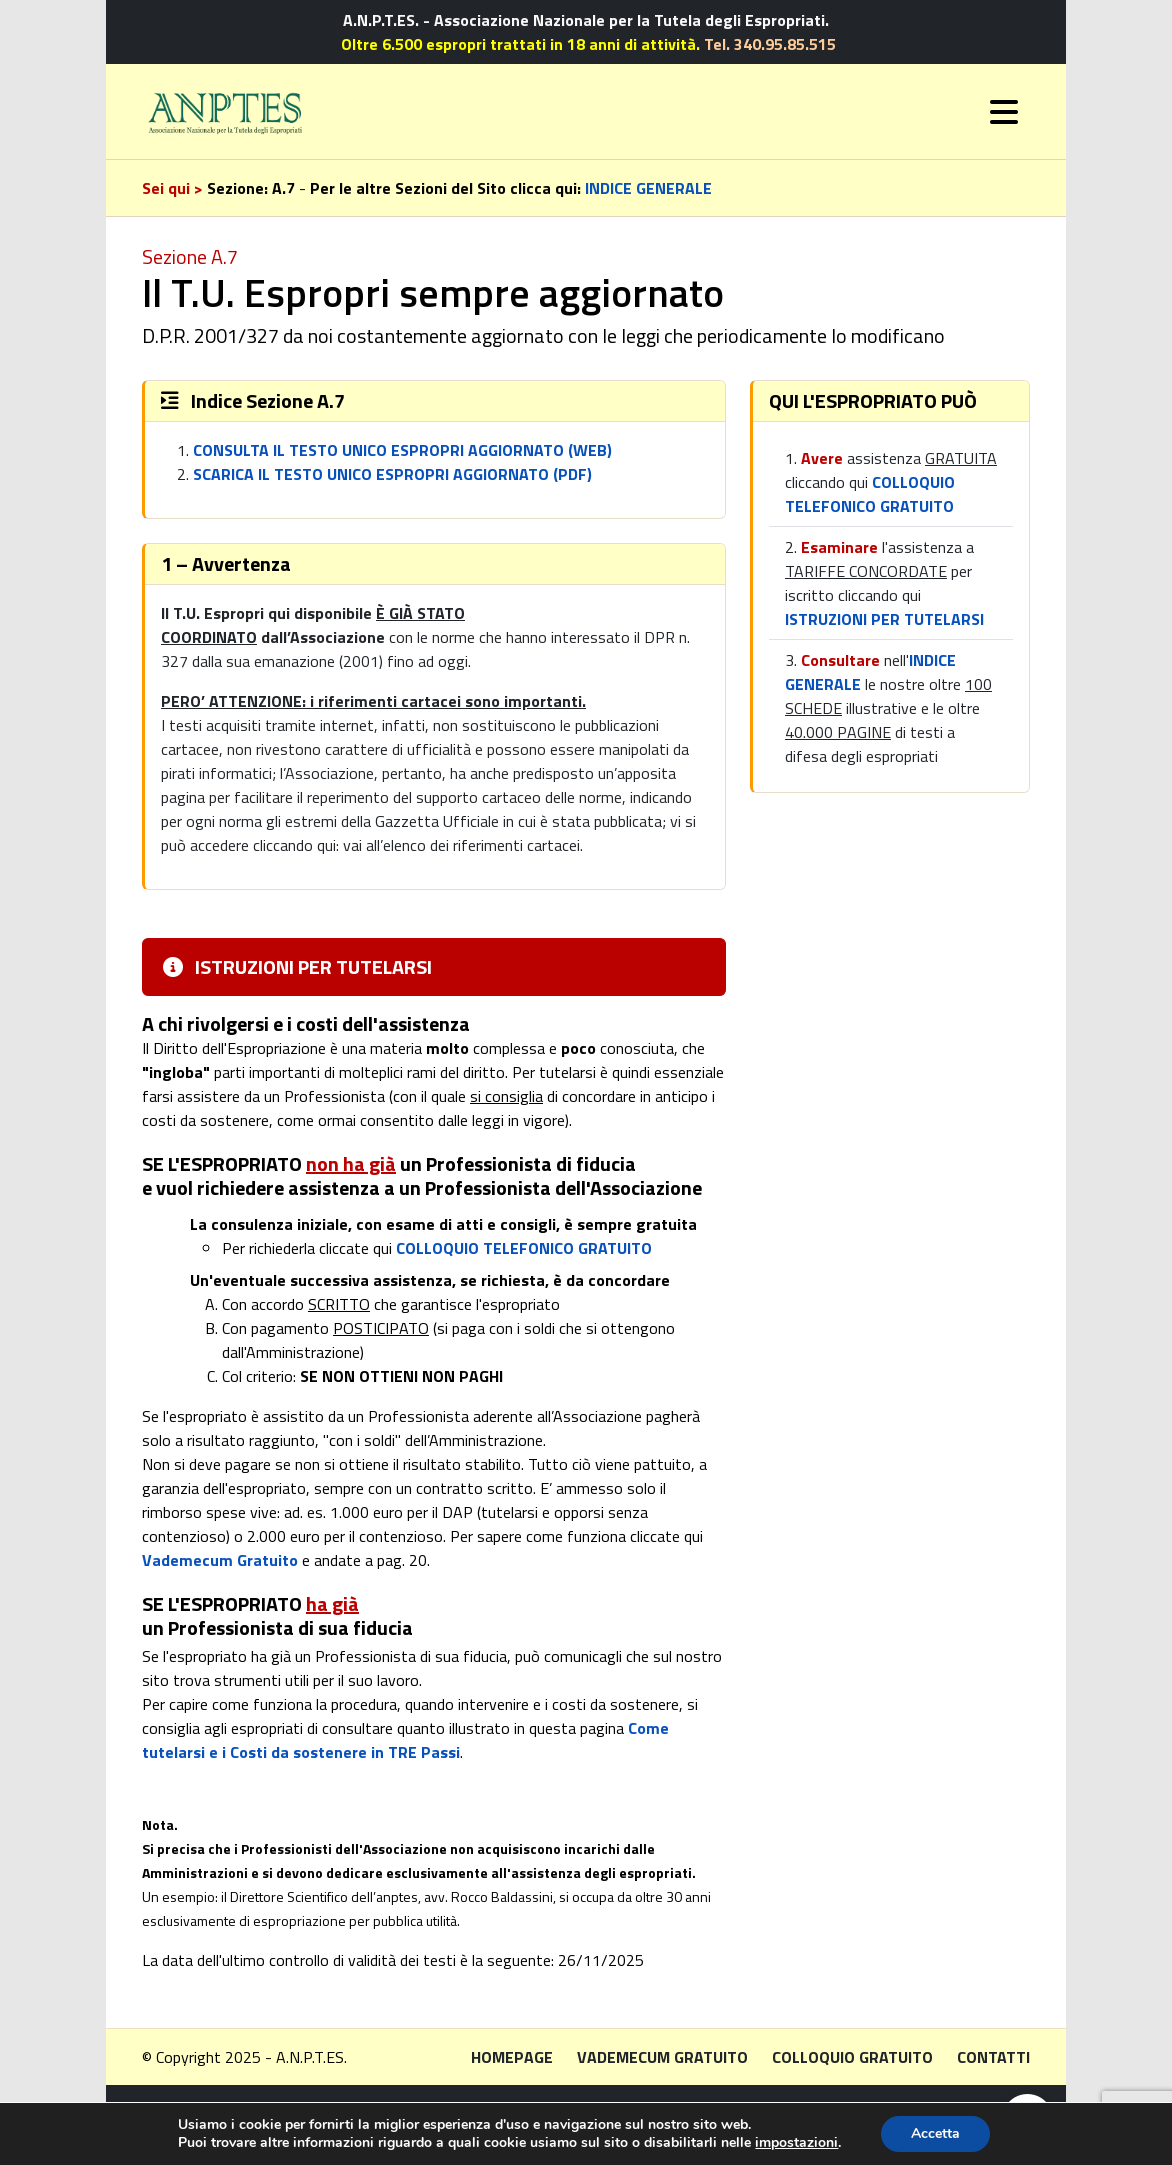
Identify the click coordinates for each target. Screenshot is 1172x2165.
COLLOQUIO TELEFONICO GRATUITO (524, 1248)
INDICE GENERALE (648, 188)
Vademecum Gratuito (220, 1560)
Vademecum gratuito (662, 2057)
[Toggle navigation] (1004, 112)
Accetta (935, 2133)
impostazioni (796, 2143)
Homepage (512, 2057)
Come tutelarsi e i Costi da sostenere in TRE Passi (405, 1740)
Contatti (993, 2057)
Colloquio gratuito (852, 2057)
